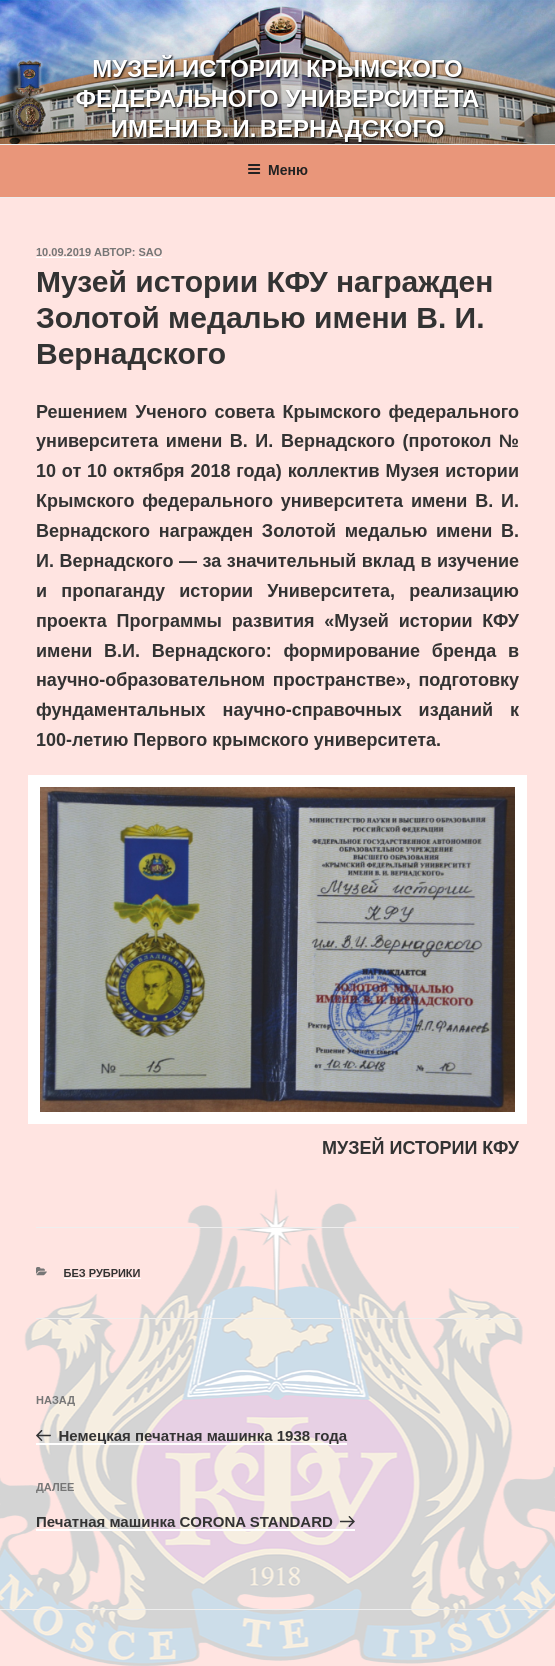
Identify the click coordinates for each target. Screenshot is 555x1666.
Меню (277, 170)
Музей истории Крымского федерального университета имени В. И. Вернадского (278, 98)
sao (151, 252)
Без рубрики (102, 1273)
